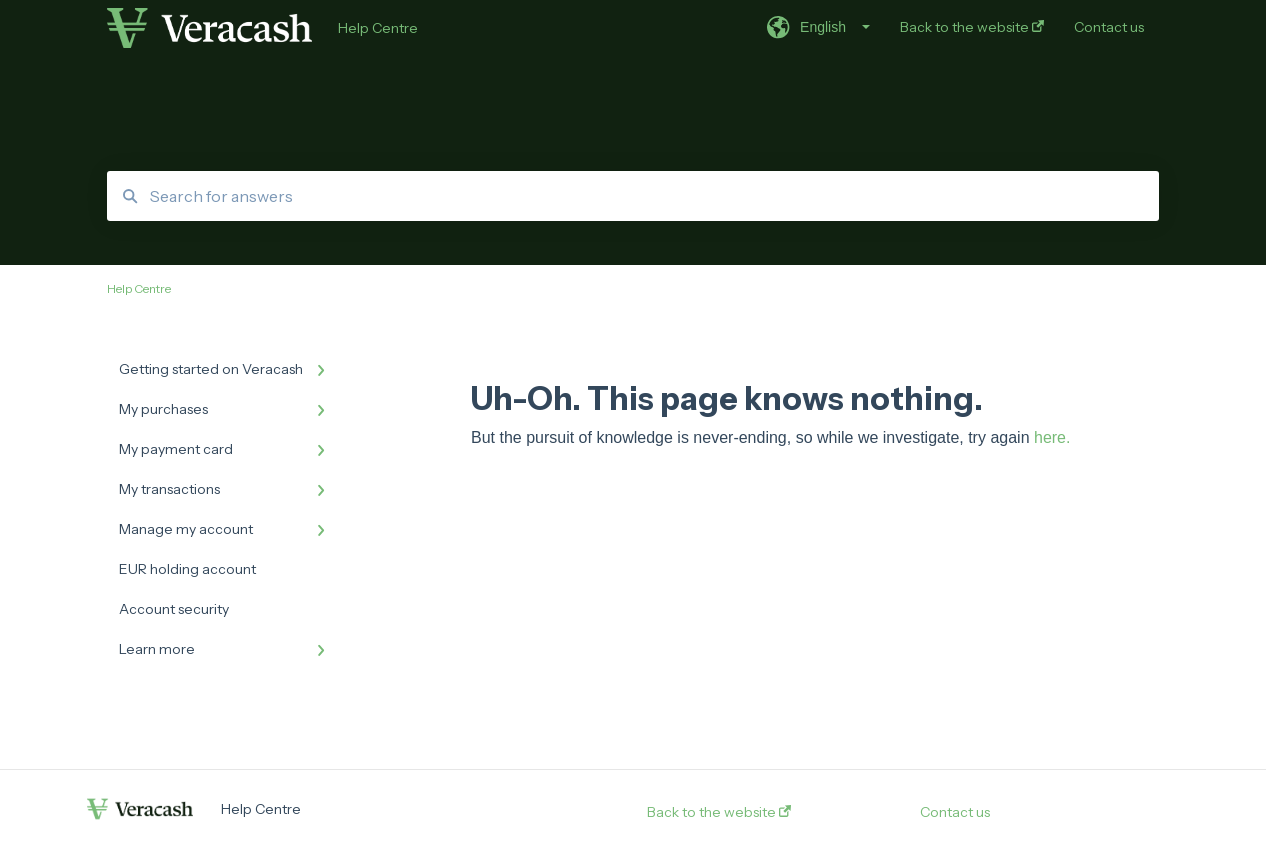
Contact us (955, 812)
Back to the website (719, 812)
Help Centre (378, 28)
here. (1052, 437)
